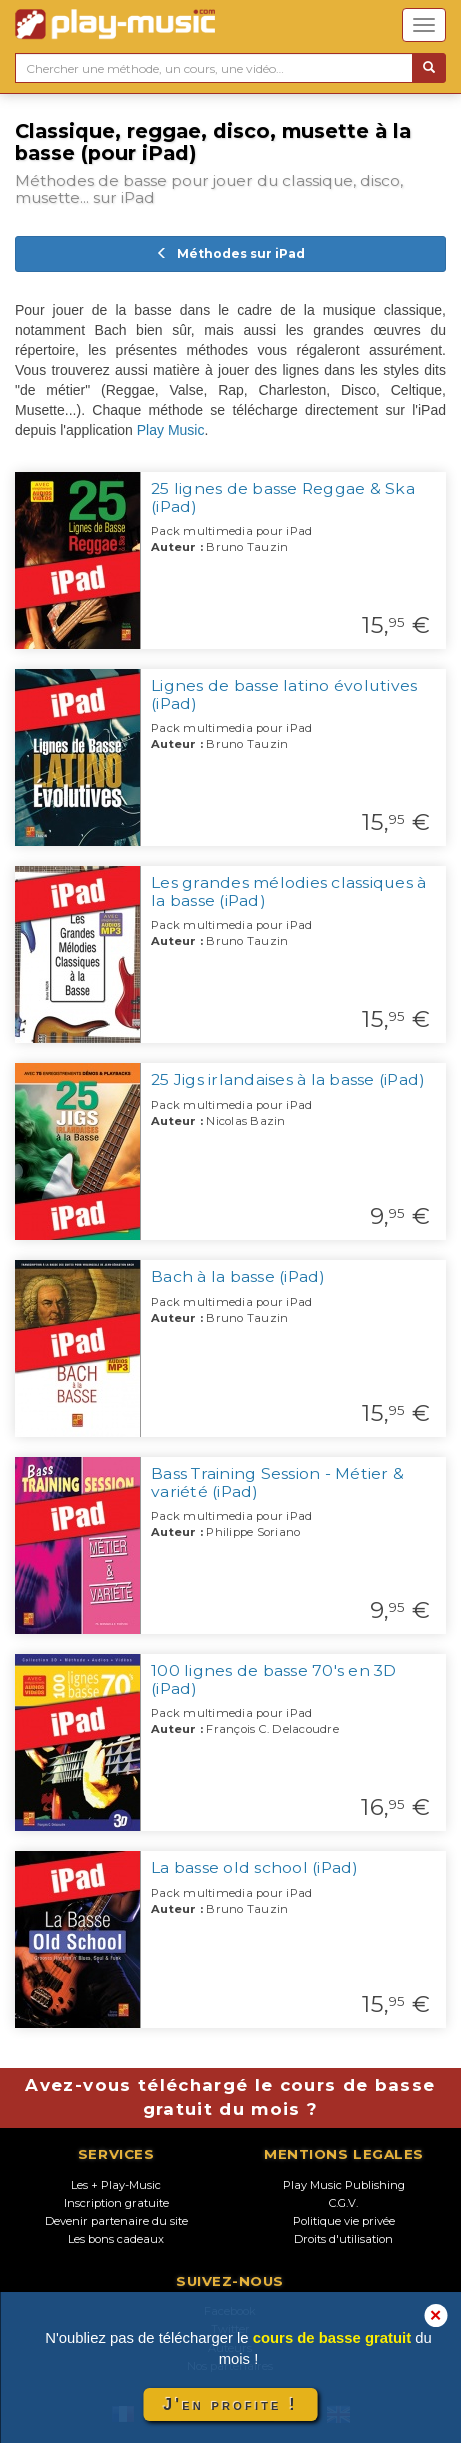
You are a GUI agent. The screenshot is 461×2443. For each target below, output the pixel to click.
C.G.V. (343, 2203)
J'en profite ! (230, 2404)
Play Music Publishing (344, 2185)
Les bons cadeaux (116, 2239)
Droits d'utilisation (343, 2239)
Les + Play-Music (116, 2185)
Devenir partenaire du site (116, 2221)
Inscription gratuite (116, 2203)
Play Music (171, 430)
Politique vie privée (344, 2221)
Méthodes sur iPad (230, 253)
